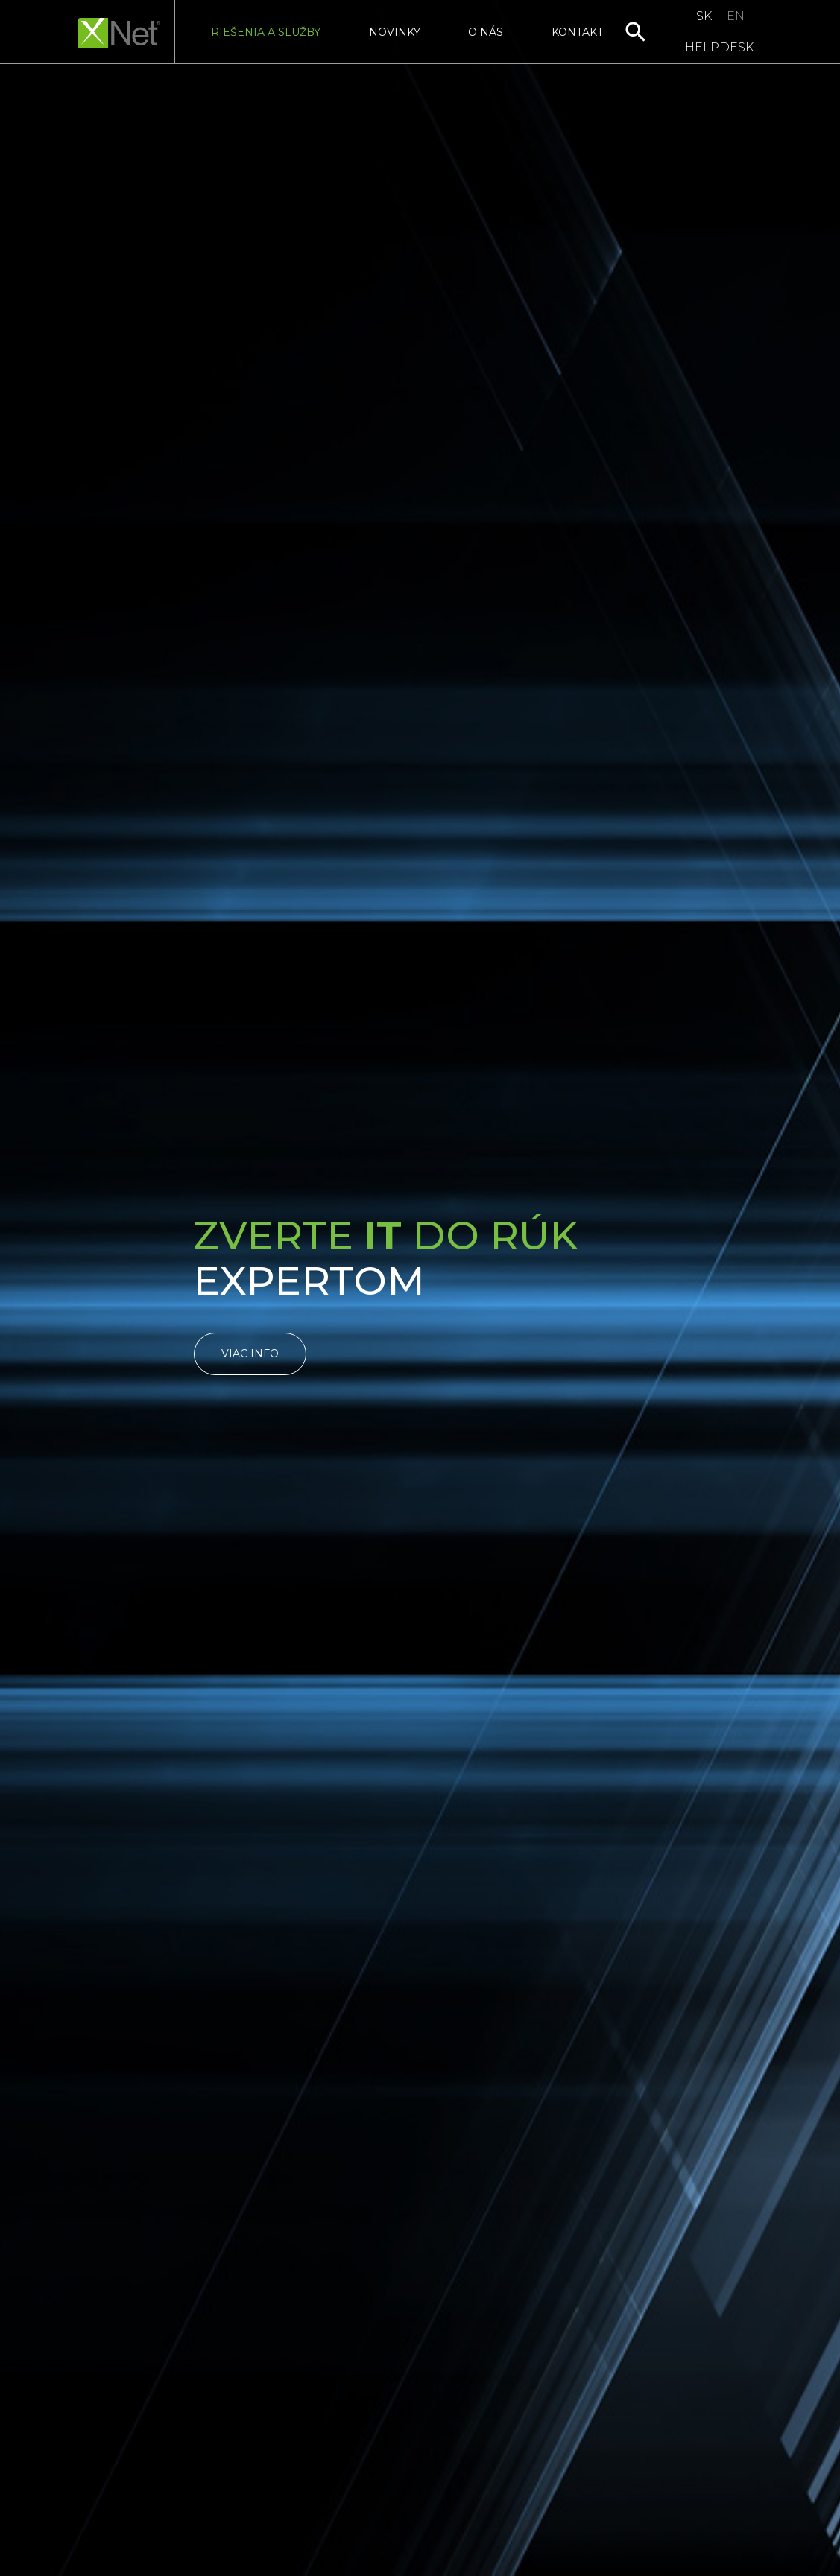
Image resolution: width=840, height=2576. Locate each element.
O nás (485, 32)
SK (704, 16)
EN (736, 16)
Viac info (250, 1353)
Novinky (394, 32)
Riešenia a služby (265, 32)
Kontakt (577, 32)
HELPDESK (719, 47)
